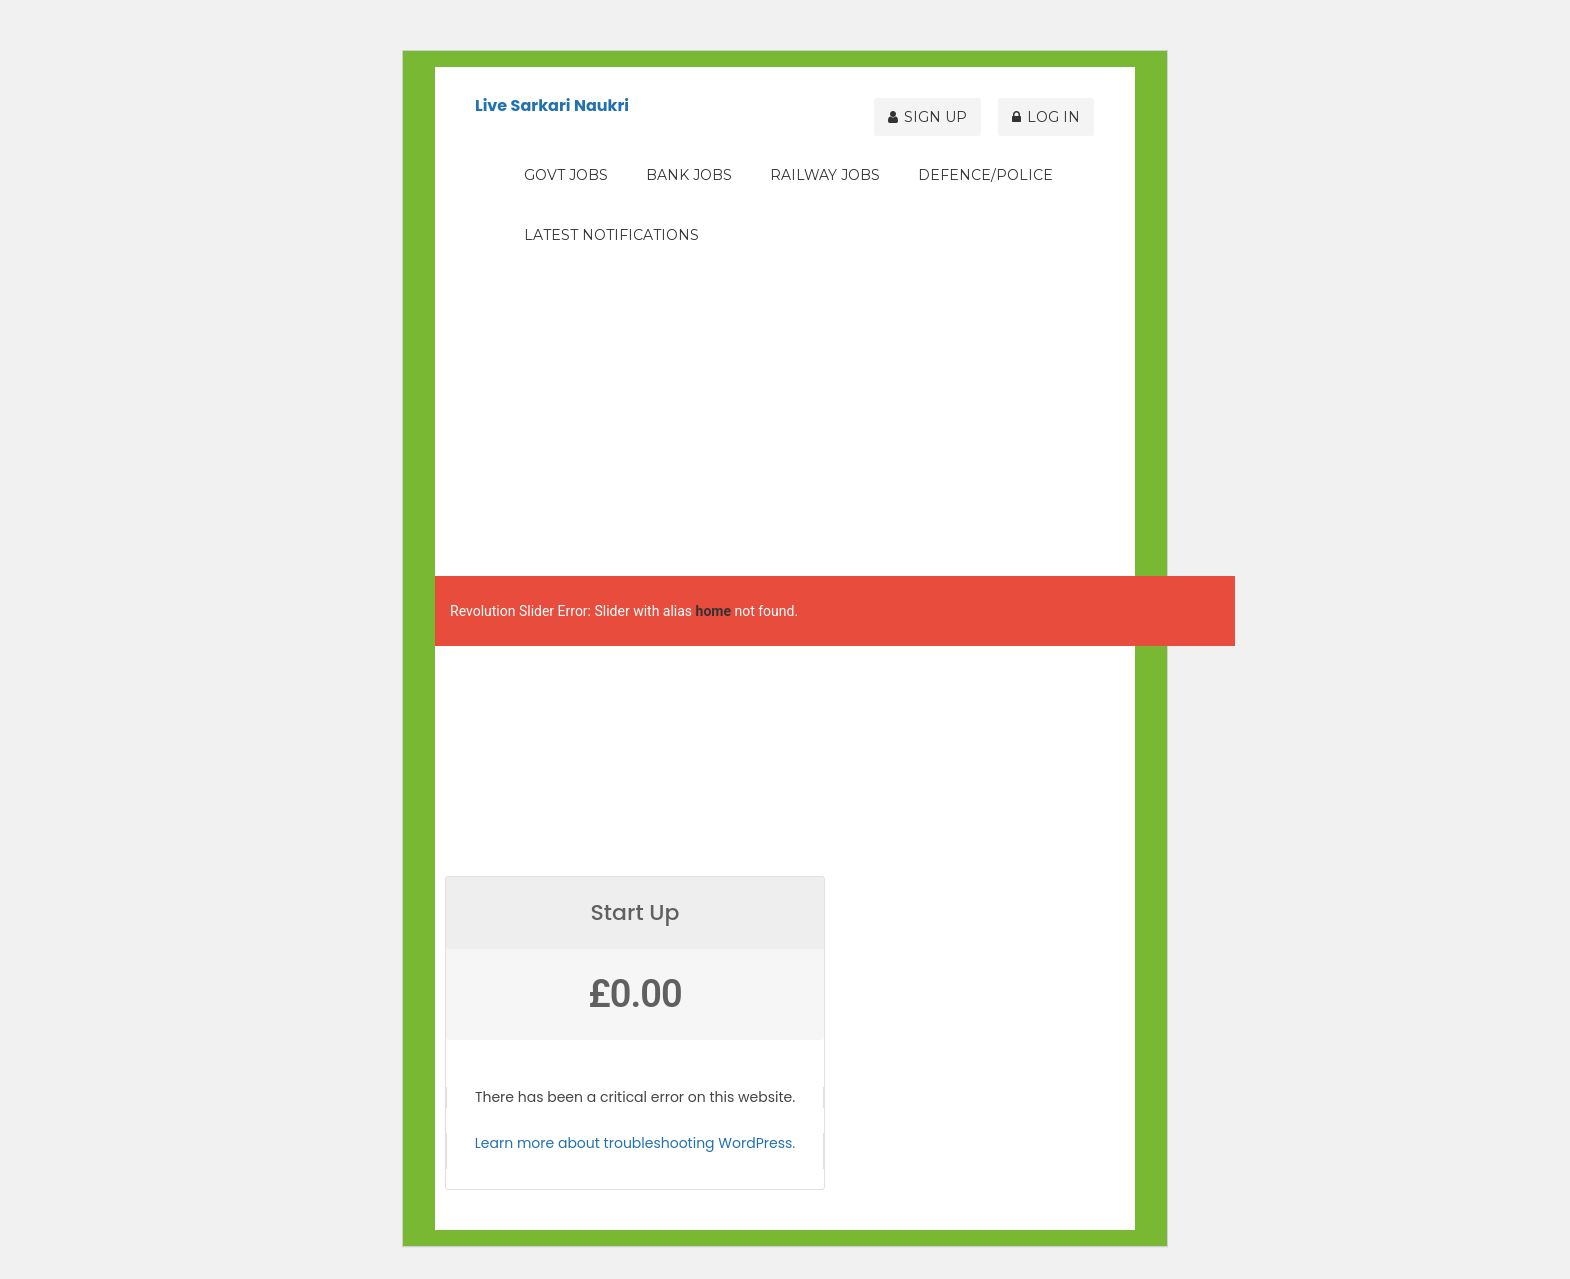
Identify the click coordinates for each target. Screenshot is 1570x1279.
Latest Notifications (611, 235)
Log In (1052, 112)
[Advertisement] (785, 416)
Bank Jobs (689, 175)
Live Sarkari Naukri (552, 105)
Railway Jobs (825, 175)
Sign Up (940, 112)
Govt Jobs (566, 175)
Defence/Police (985, 175)
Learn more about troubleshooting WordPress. (635, 1143)
